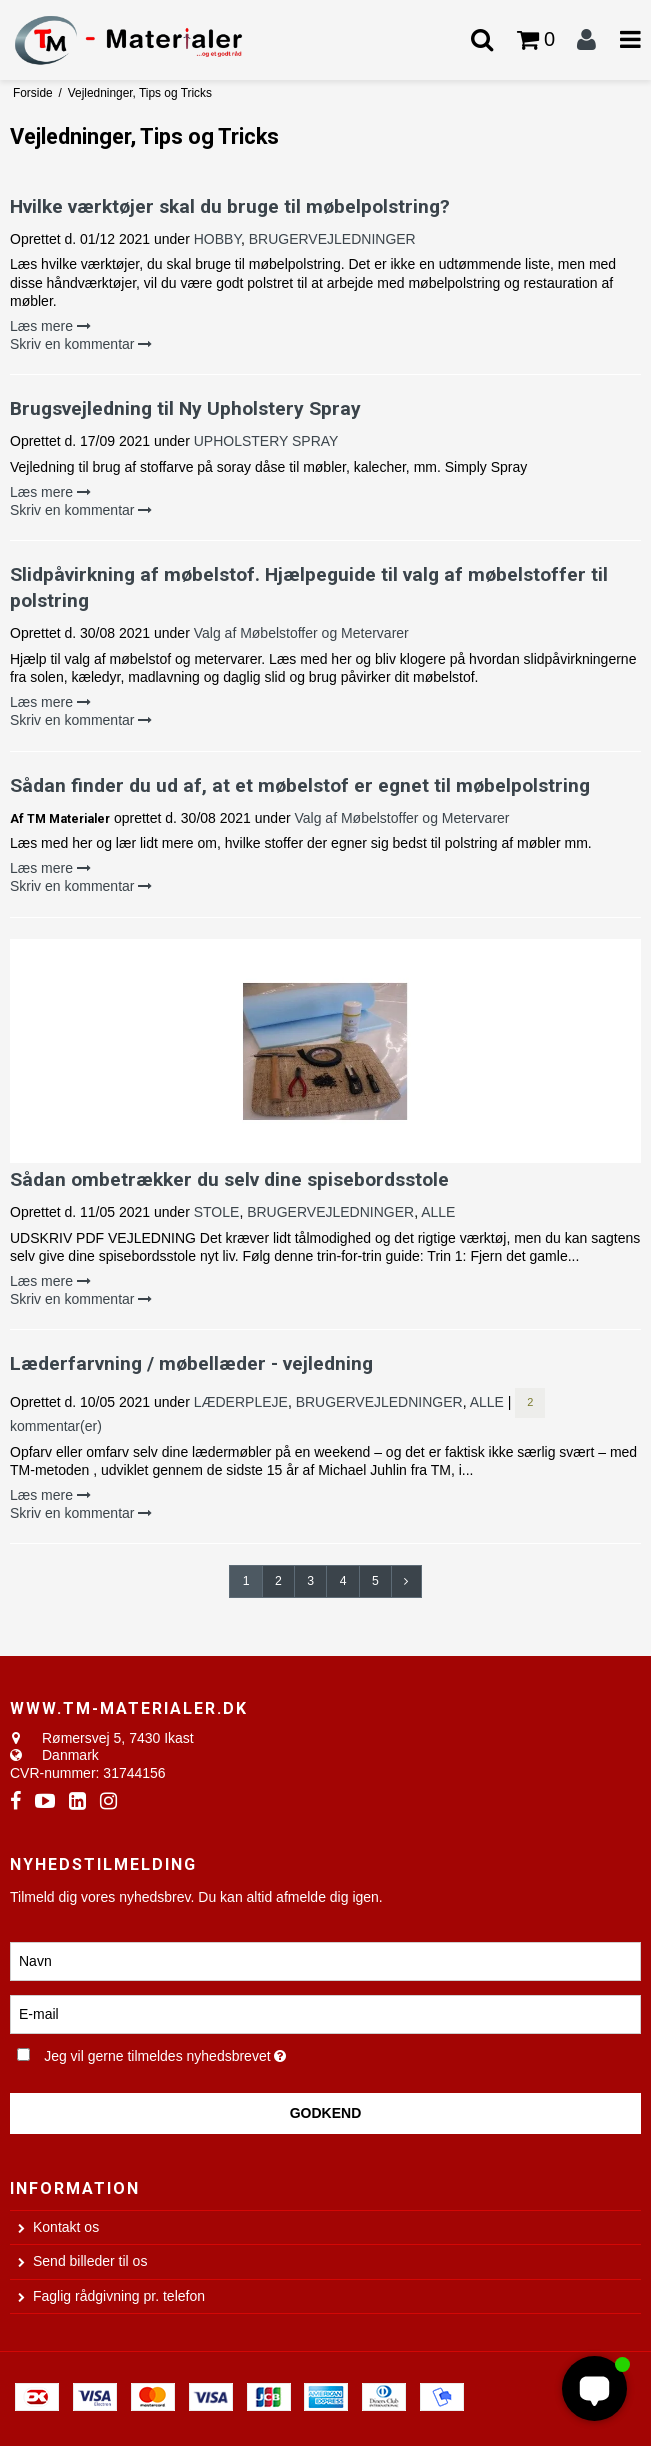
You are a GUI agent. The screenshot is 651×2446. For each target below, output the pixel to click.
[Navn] (325, 1960)
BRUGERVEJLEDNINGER (332, 239)
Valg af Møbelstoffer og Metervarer (301, 633)
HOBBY (217, 239)
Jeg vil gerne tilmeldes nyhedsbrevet (214, 2053)
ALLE (438, 1212)
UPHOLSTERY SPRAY (266, 441)
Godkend (326, 2113)
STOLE (217, 1212)
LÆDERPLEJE (241, 1402)
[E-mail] (325, 2013)
